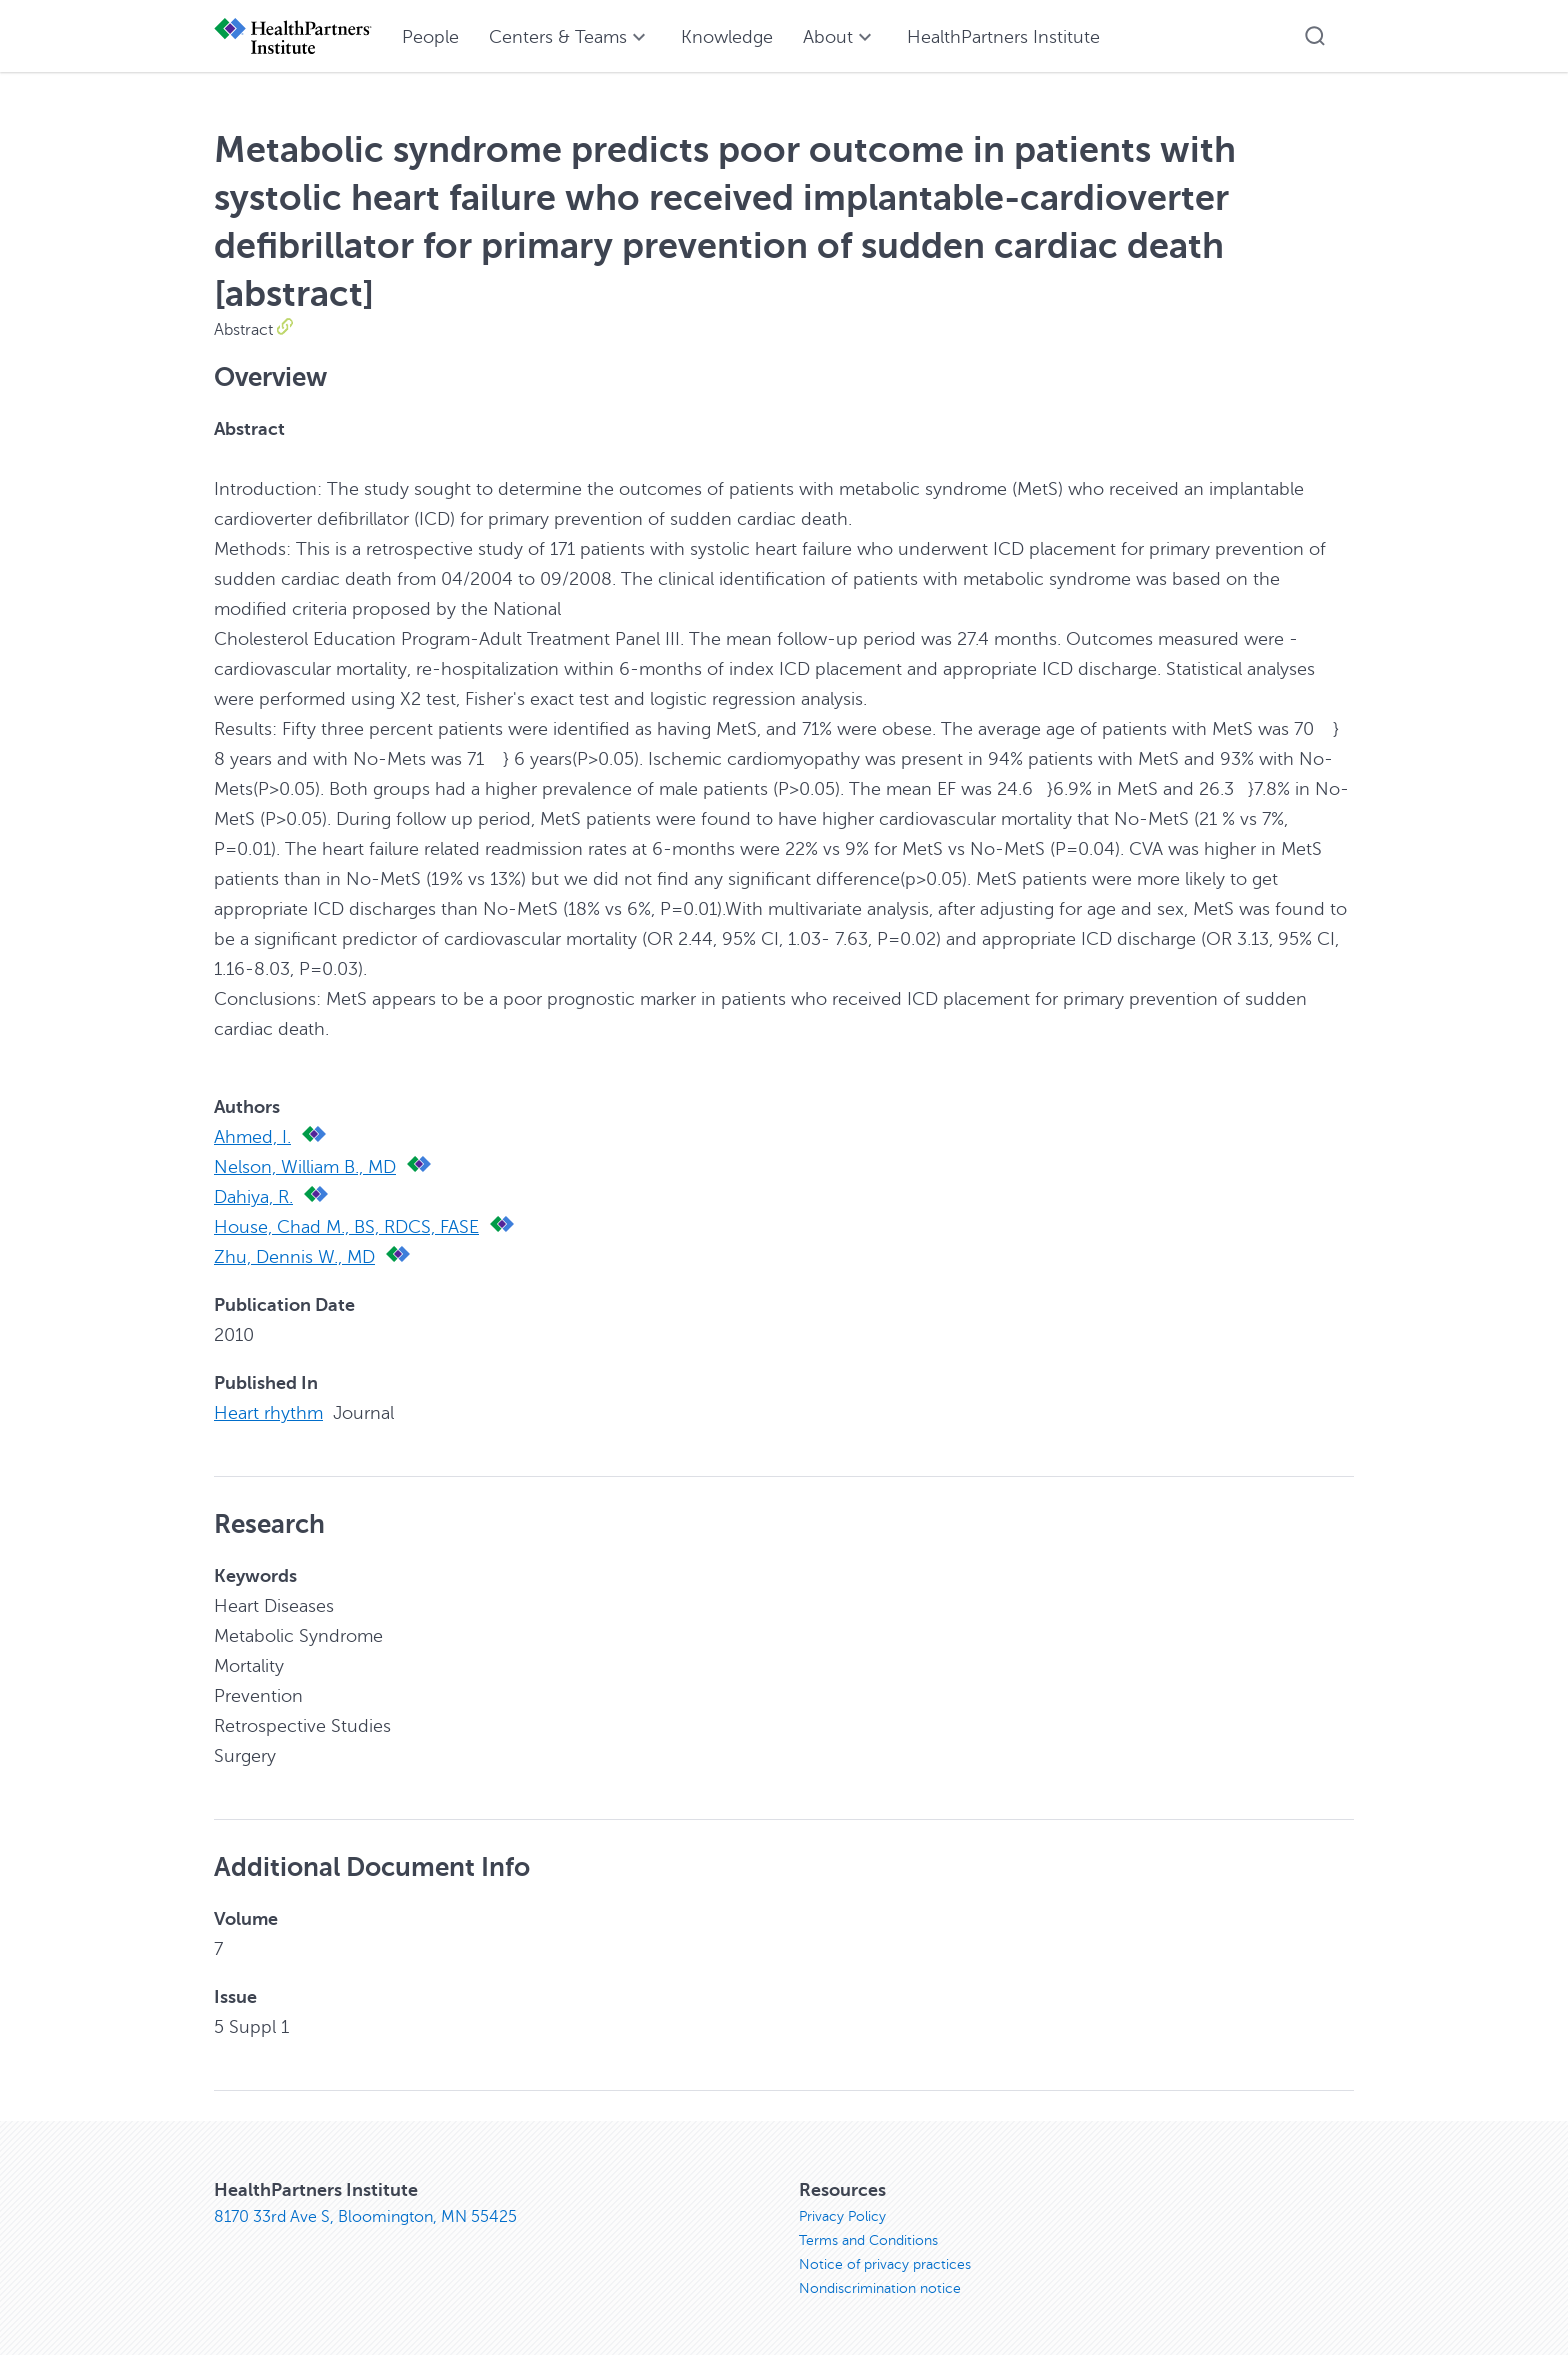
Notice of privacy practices (885, 2264)
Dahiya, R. (253, 1197)
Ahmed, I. (252, 1137)
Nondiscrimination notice (880, 2288)
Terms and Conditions (868, 2240)
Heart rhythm (268, 1413)
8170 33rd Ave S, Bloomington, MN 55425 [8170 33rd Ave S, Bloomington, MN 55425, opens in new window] (365, 2217)
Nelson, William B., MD (305, 1167)
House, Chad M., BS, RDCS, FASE (346, 1227)
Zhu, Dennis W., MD (294, 1257)
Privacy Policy (842, 2216)
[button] (1315, 36)
